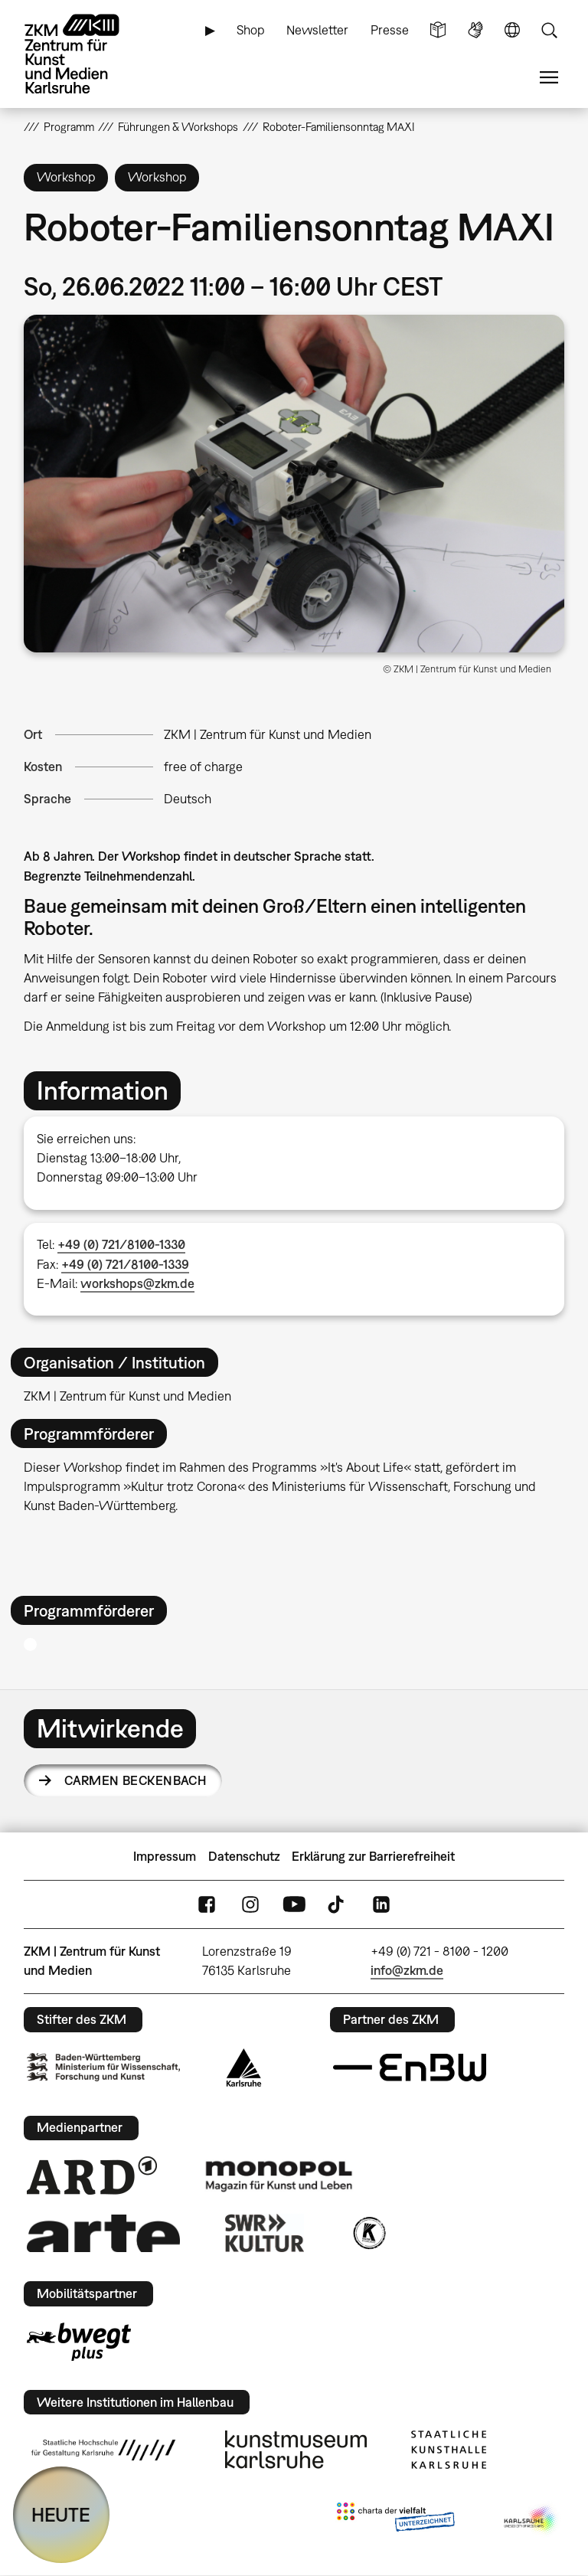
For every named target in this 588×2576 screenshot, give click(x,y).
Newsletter (317, 30)
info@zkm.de (407, 1970)
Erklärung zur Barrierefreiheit (373, 1856)
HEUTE (60, 2514)
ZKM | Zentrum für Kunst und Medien (267, 734)
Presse (390, 30)
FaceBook (206, 1905)
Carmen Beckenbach (135, 1780)
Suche (549, 30)
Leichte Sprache (438, 30)
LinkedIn (381, 1905)
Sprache (512, 30)
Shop (251, 30)
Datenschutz (244, 1856)
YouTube (294, 1905)
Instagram (250, 1905)
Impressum (164, 1856)
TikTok (337, 1905)
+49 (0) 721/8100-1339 (125, 1264)
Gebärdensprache (475, 30)
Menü (549, 77)
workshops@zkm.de (137, 1283)
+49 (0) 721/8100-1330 (121, 1244)
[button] (294, 484)
